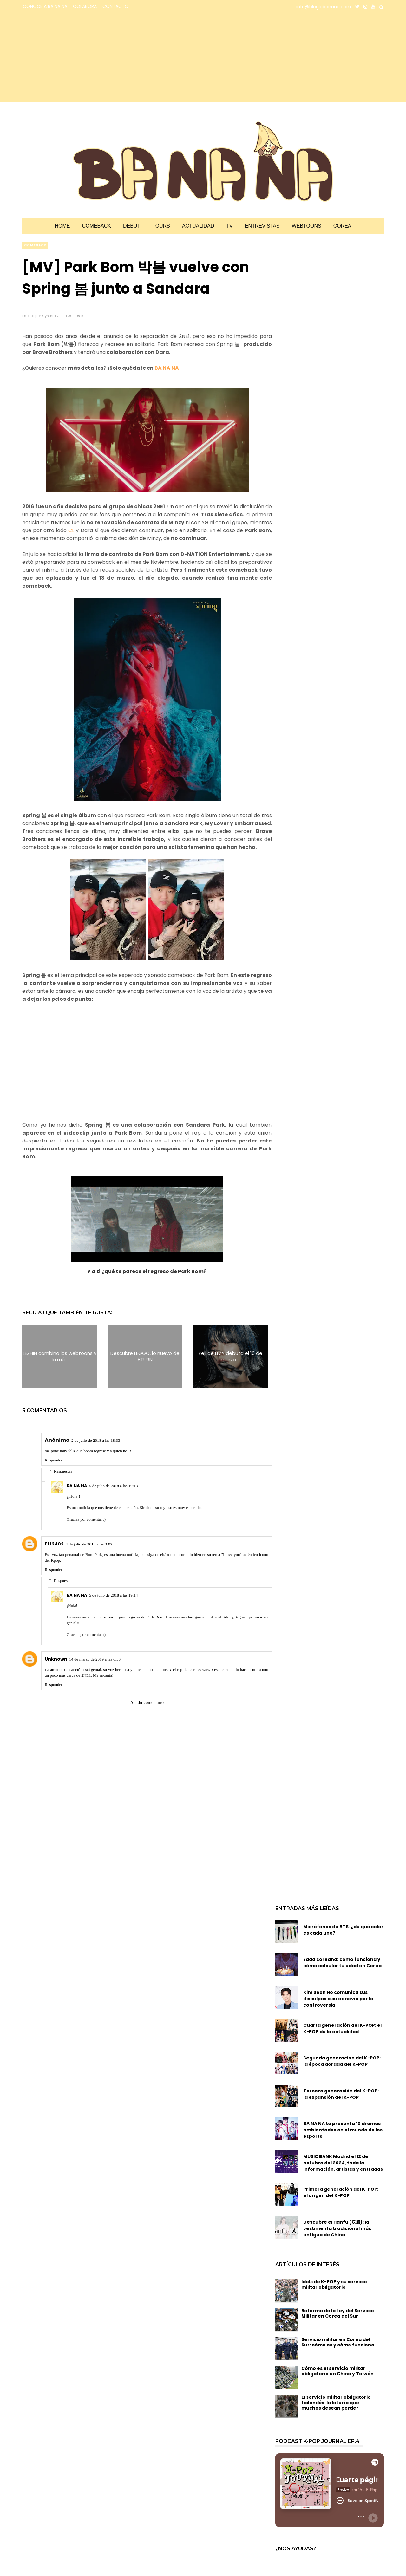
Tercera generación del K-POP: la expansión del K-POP (341, 2094)
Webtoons (306, 226)
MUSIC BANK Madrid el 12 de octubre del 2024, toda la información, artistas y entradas (343, 2162)
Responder (53, 1460)
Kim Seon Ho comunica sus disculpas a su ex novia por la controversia (338, 1998)
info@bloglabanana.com (323, 6)
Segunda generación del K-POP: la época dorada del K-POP (342, 2061)
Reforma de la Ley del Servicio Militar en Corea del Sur (337, 2313)
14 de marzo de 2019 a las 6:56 (95, 1659)
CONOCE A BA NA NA (45, 6)
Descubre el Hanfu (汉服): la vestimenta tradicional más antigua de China (337, 2228)
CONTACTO (115, 6)
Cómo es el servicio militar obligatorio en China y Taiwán (337, 2371)
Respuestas (63, 1471)
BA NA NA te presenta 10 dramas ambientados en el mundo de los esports (343, 2129)
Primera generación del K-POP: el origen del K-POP (340, 2192)
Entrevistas (262, 226)
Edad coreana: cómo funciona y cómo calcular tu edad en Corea (342, 1962)
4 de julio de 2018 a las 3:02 (89, 1544)
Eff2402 (54, 1544)
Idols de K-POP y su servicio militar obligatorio (334, 2284)
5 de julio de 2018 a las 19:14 (113, 1595)
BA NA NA (166, 368)
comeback (35, 245)
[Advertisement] (78, 57)
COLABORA (85, 6)
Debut (131, 226)
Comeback (96, 226)
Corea (342, 226)
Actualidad (198, 226)
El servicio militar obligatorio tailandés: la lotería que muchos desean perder (336, 2402)
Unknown (56, 1659)
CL (72, 530)
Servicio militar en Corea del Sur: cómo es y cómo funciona (337, 2342)
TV (229, 226)
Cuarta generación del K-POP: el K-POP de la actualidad (342, 2028)
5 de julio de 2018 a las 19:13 (113, 1485)
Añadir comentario (147, 1702)
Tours (161, 226)
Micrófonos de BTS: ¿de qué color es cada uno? (343, 1929)
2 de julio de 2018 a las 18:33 (95, 1440)
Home (62, 226)
